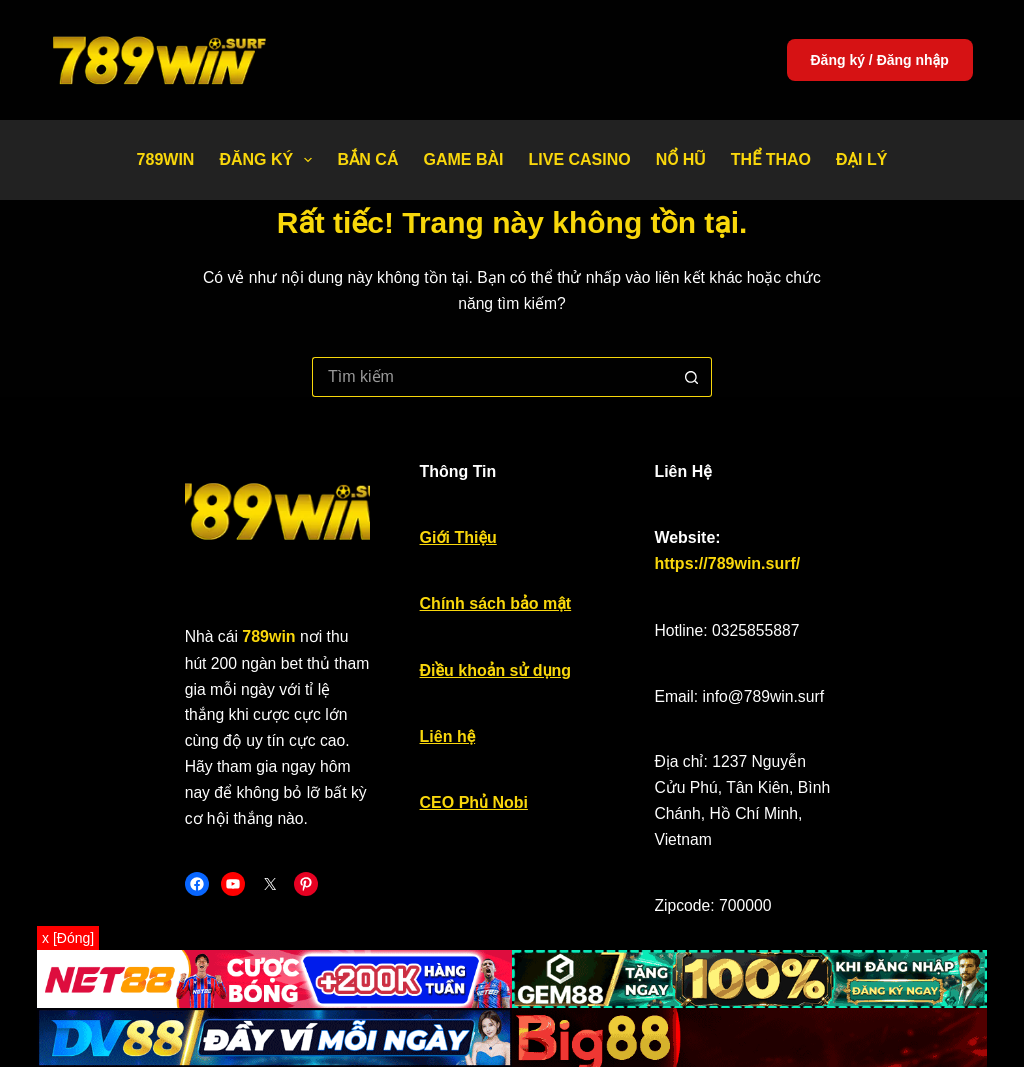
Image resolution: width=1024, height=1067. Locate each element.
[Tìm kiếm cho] (492, 351)
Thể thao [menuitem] (771, 159)
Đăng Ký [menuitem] (269, 160)
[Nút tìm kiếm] (692, 351)
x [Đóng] (68, 938)
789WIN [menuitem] (166, 159)
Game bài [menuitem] (463, 159)
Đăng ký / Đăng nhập (880, 60)
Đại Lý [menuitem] (861, 159)
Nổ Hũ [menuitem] (681, 159)
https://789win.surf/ (843, 520)
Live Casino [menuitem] (579, 159)
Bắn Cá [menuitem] (367, 159)
